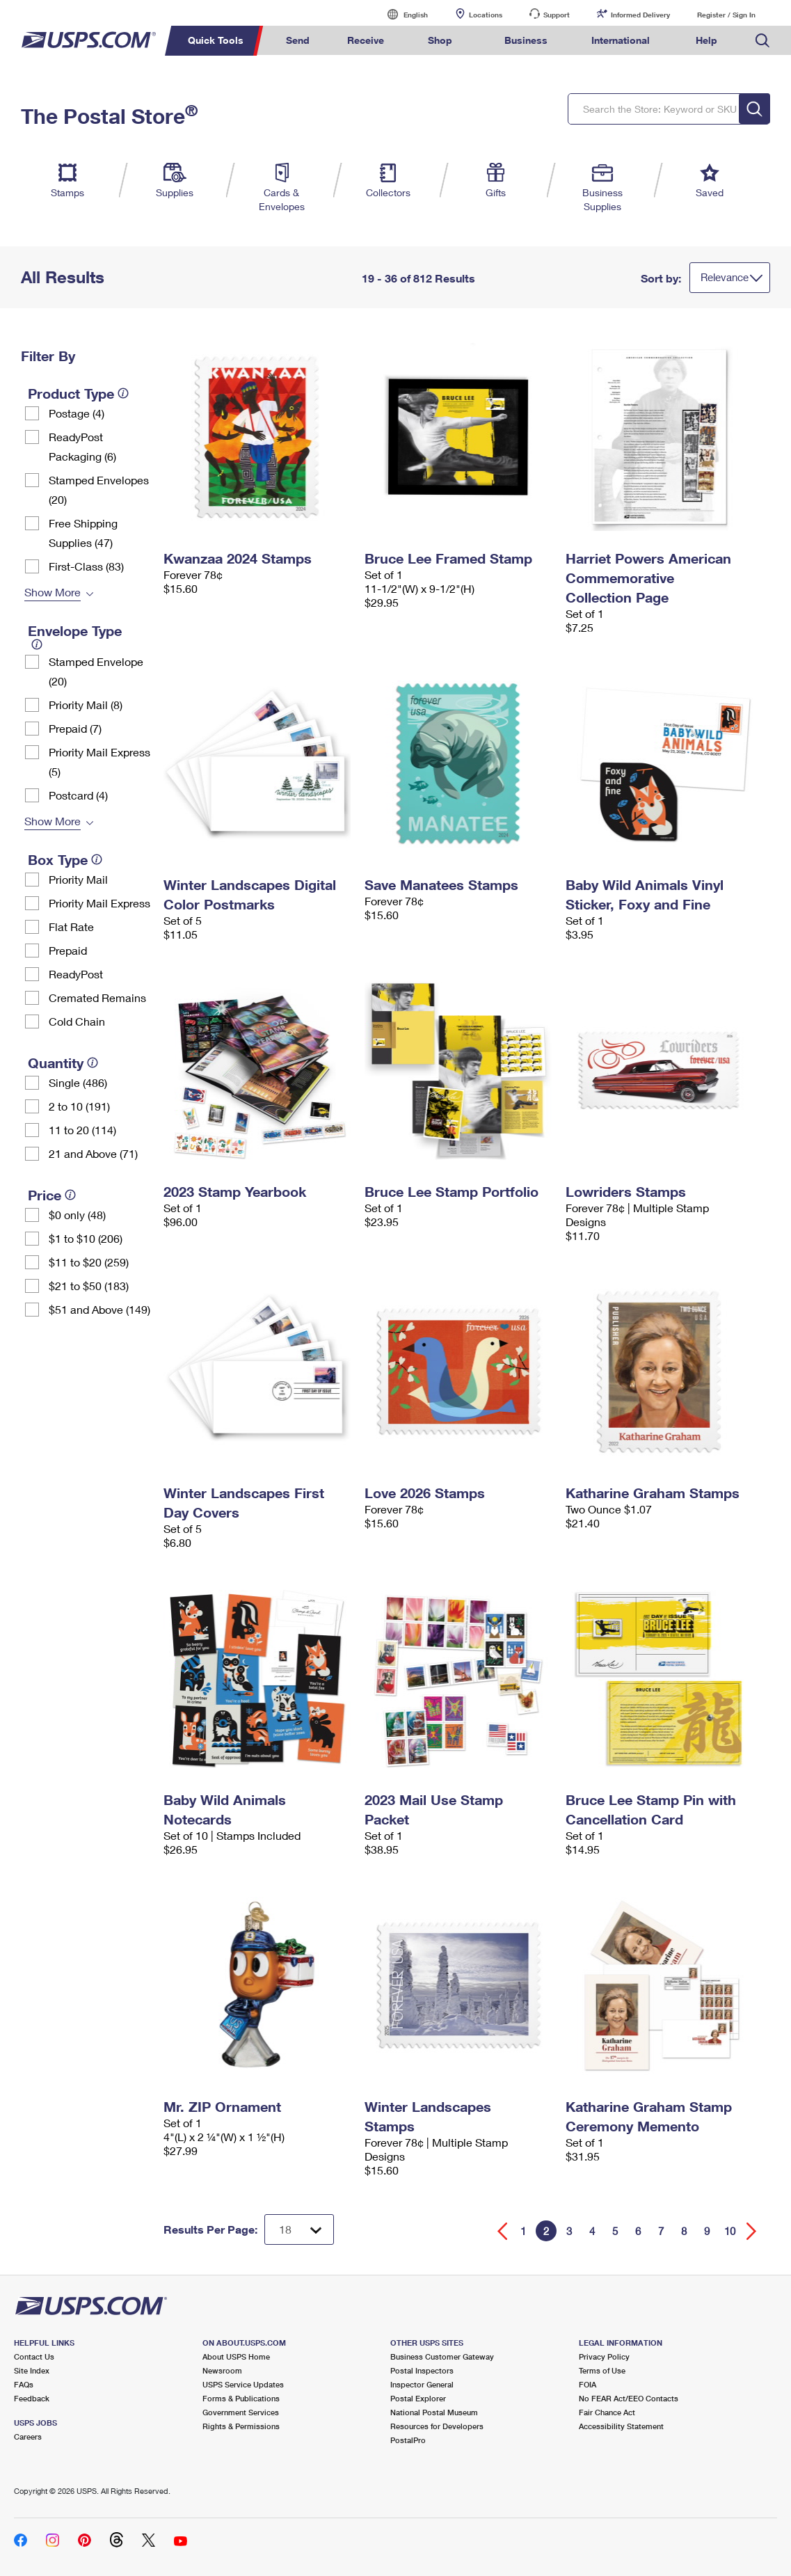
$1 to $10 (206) (85, 1238)
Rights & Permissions (241, 2426)
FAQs (23, 2384)
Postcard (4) (78, 795)
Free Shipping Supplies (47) (83, 532)
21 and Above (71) (93, 1153)
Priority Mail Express (99, 902)
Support (556, 14)
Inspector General (422, 2384)
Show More (52, 591)
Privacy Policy (604, 2356)
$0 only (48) (77, 1214)
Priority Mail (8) (85, 704)
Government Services (240, 2412)
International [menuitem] (620, 40)
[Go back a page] (502, 2231)
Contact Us (34, 2356)
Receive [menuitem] (365, 40)
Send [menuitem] (298, 40)
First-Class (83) (86, 566)
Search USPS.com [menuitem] (762, 41)
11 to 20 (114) (82, 1129)
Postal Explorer (418, 2398)
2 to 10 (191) (79, 1106)
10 (729, 2231)
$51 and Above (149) (99, 1309)
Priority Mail (78, 879)
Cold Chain (77, 1021)
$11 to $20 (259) (89, 1262)
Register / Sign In (726, 14)
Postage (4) (76, 413)
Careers (28, 2436)
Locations (485, 14)
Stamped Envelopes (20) (99, 489)
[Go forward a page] (751, 2231)
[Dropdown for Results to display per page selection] (299, 2229)
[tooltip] (123, 393)
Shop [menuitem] (440, 40)
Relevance (725, 277)
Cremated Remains (97, 997)
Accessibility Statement (621, 2426)
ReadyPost (76, 973)
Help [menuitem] (706, 40)
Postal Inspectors (422, 2370)
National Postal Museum (434, 2412)
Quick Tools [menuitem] (215, 40)
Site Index (31, 2370)
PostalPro (408, 2439)
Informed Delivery (640, 14)
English (401, 14)
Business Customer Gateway (442, 2356)
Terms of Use (602, 2370)
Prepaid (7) (75, 728)
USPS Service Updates (243, 2384)
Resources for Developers (437, 2426)
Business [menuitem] (526, 40)
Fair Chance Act (607, 2412)
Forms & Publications (241, 2398)
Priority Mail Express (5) (99, 761)
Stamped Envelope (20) (96, 671)
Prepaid (68, 950)
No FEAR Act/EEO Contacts (628, 2398)
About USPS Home (236, 2356)
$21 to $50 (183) (89, 1285)
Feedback (31, 2398)
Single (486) (78, 1082)
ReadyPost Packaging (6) (82, 446)
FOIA (587, 2384)
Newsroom (222, 2370)
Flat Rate (71, 926)
